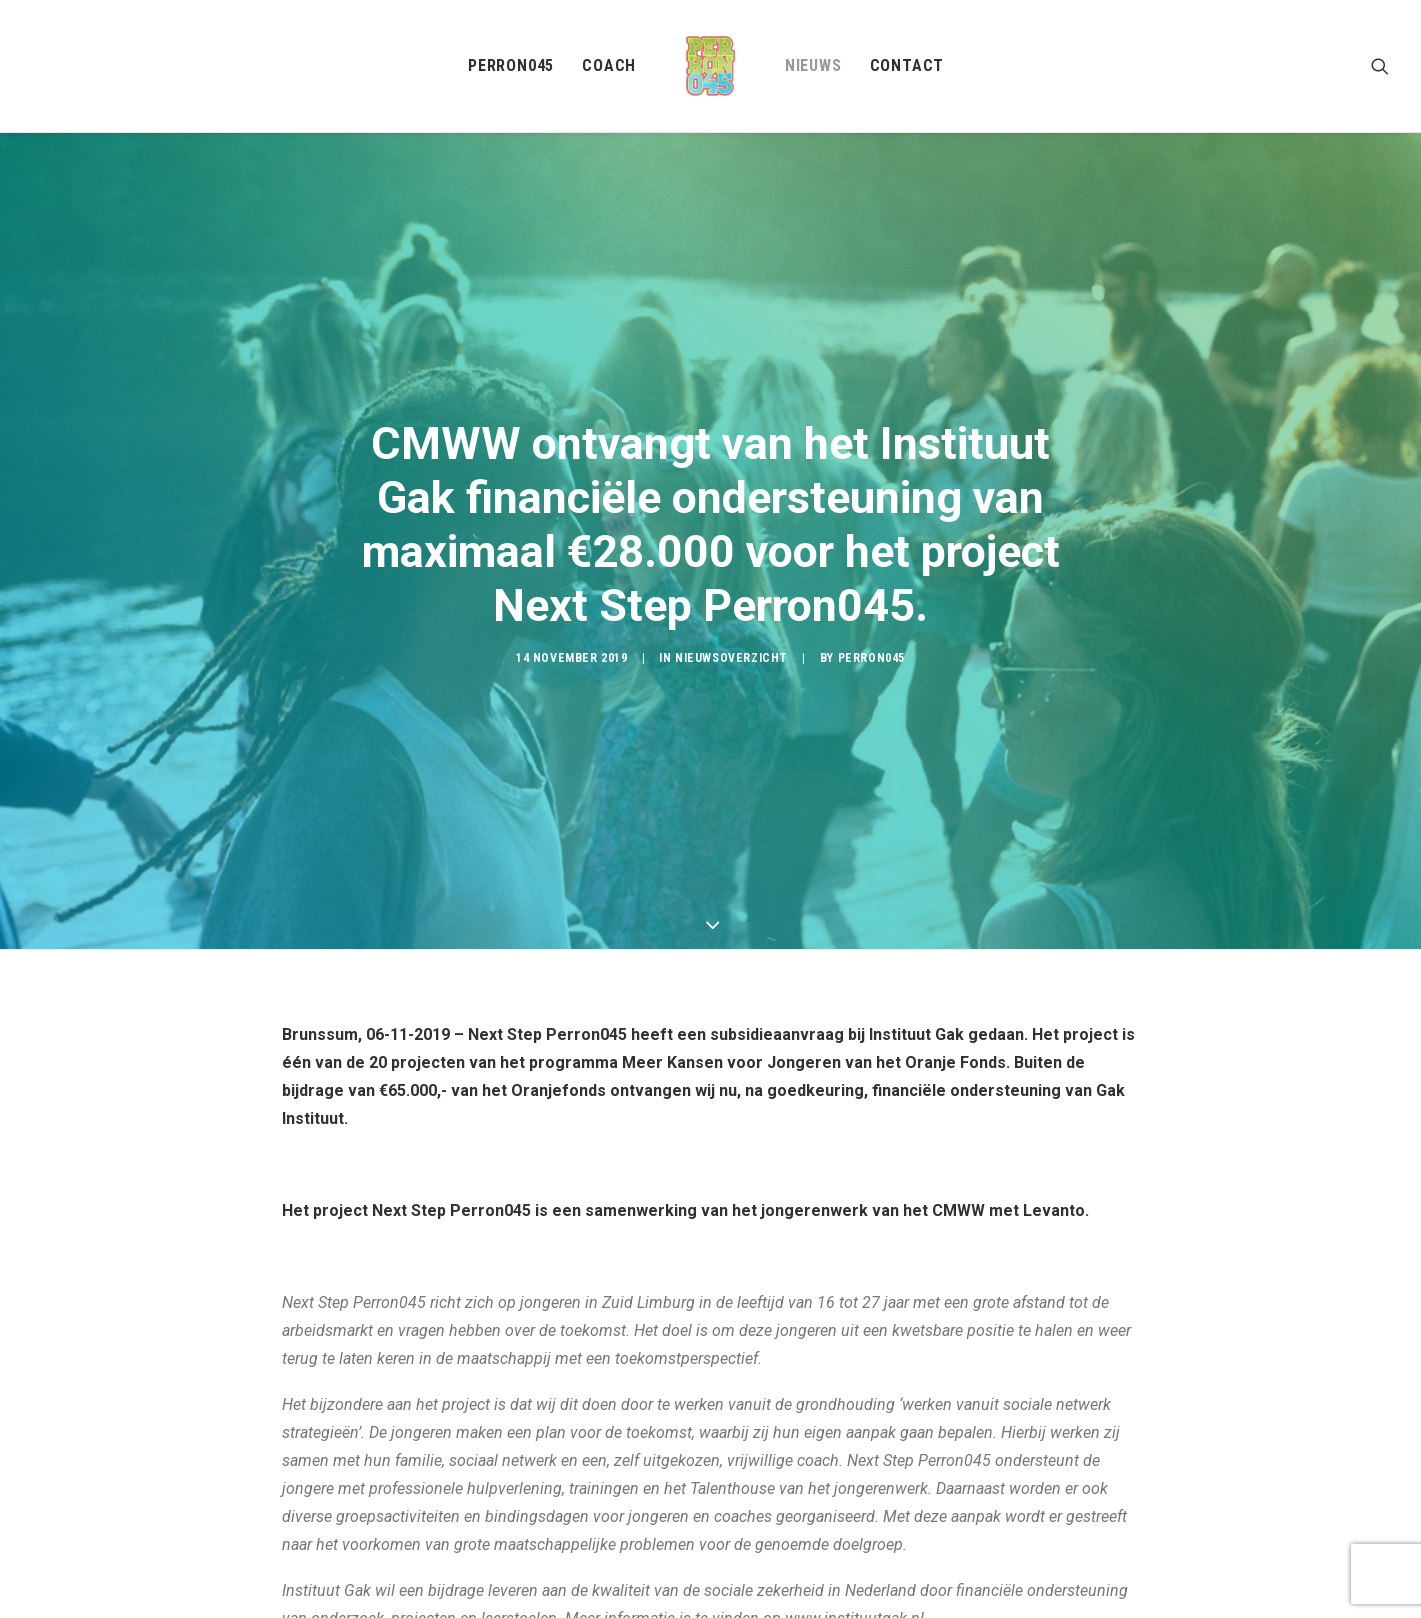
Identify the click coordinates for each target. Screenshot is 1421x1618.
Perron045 (511, 65)
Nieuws (813, 65)
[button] (1380, 66)
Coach (609, 65)
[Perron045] (710, 66)
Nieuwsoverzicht (731, 612)
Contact (907, 65)
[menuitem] (511, 66)
